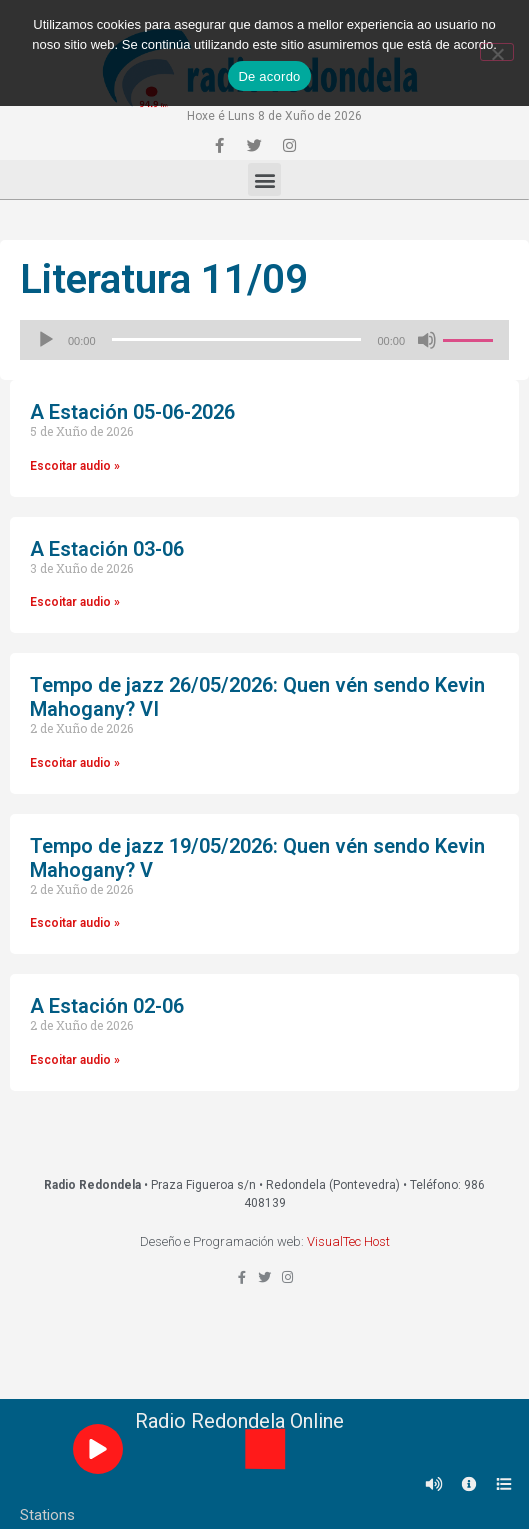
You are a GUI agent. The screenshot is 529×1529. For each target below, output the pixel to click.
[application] (264, 340)
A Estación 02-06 (107, 1006)
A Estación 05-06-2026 (132, 412)
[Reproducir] (46, 340)
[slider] (237, 339)
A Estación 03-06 (107, 549)
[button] (264, 179)
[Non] (497, 52)
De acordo (269, 76)
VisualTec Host (348, 1241)
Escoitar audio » (75, 466)
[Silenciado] (427, 340)
